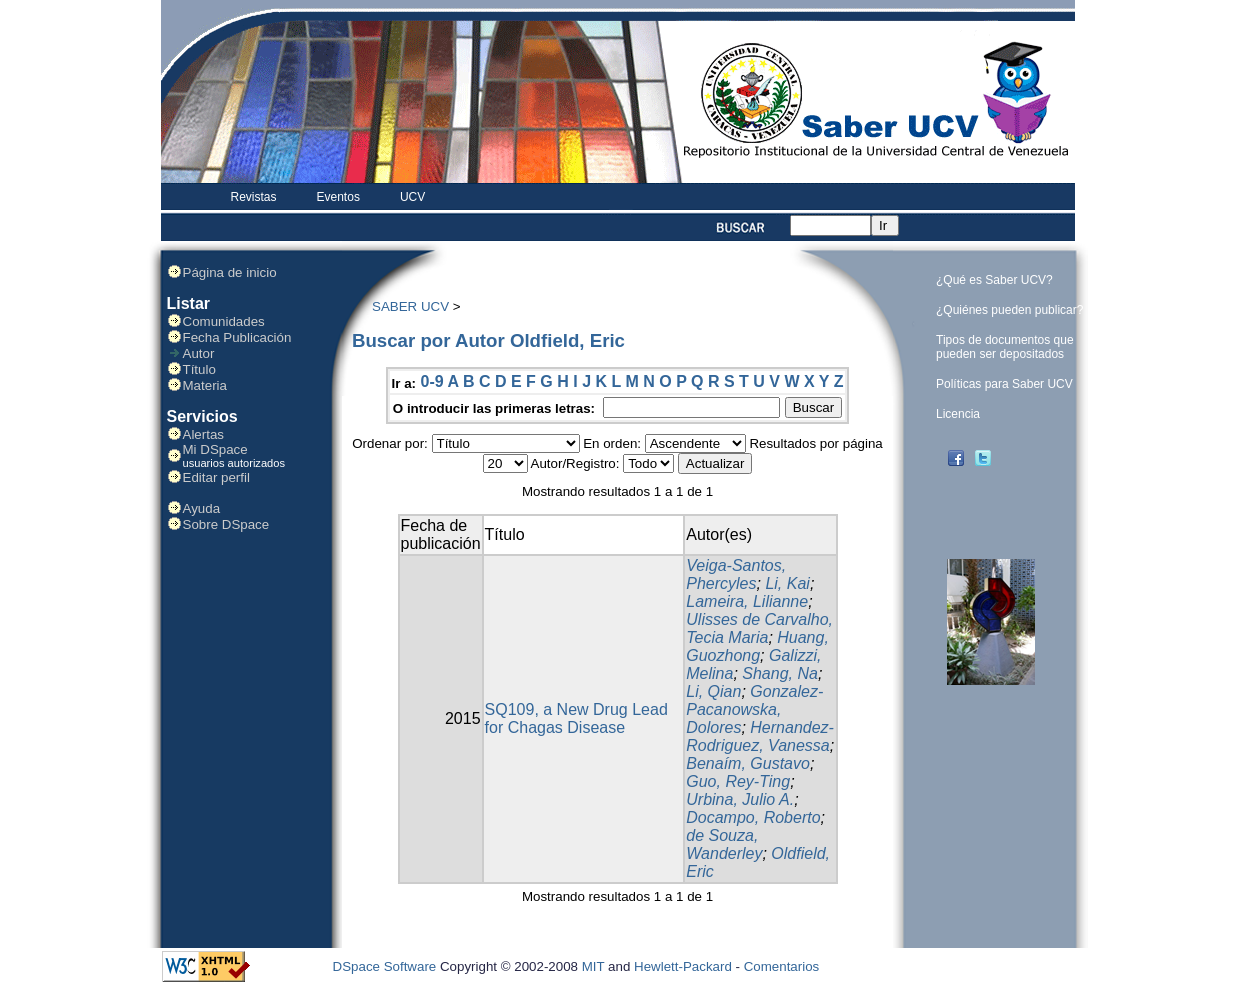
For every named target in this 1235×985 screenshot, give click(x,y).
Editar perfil (216, 477)
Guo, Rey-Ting (738, 781)
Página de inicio (230, 272)
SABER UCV (410, 306)
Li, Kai (787, 583)
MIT (593, 966)
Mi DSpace (215, 449)
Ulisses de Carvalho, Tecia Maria (759, 628)
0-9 (431, 381)
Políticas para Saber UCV (1004, 384)
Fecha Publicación (237, 337)
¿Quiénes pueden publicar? (1009, 310)
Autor (199, 353)
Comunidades (224, 321)
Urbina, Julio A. (740, 799)
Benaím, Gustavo (748, 763)
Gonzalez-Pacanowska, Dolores (754, 709)
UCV (412, 197)
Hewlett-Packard (683, 966)
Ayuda (202, 508)
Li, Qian (713, 691)
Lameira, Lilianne (747, 601)
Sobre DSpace (226, 524)
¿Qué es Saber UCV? (994, 280)
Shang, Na (780, 673)
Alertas (203, 434)
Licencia (958, 414)
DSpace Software (385, 966)
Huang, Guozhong (757, 646)
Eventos (338, 197)
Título (199, 369)
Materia (205, 385)
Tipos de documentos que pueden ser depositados (1005, 347)
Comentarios (782, 966)
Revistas (254, 197)
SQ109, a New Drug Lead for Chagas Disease (576, 718)
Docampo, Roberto (753, 817)
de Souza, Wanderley (724, 844)
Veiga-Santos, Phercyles (736, 574)
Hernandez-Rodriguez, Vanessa (760, 736)
